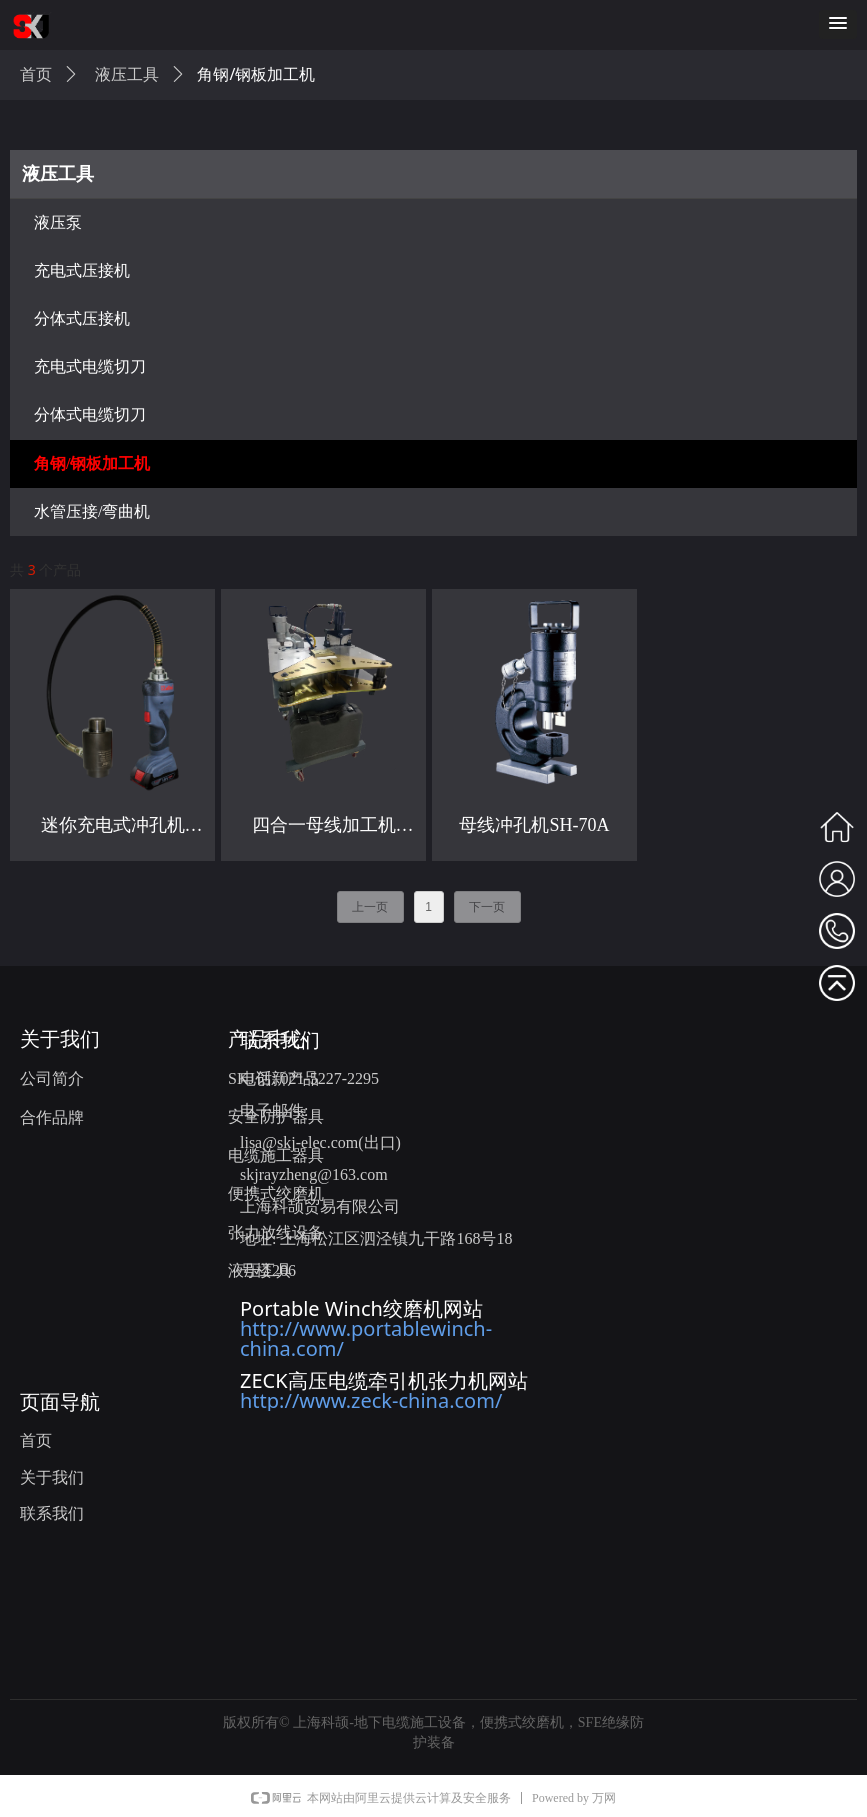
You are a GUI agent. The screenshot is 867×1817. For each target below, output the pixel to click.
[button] (838, 24)
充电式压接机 (82, 270)
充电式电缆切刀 (90, 366)
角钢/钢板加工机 (92, 463)
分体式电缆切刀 (90, 414)
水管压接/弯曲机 (92, 511)
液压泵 (58, 222)
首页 (36, 74)
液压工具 (58, 174)
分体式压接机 (82, 318)
